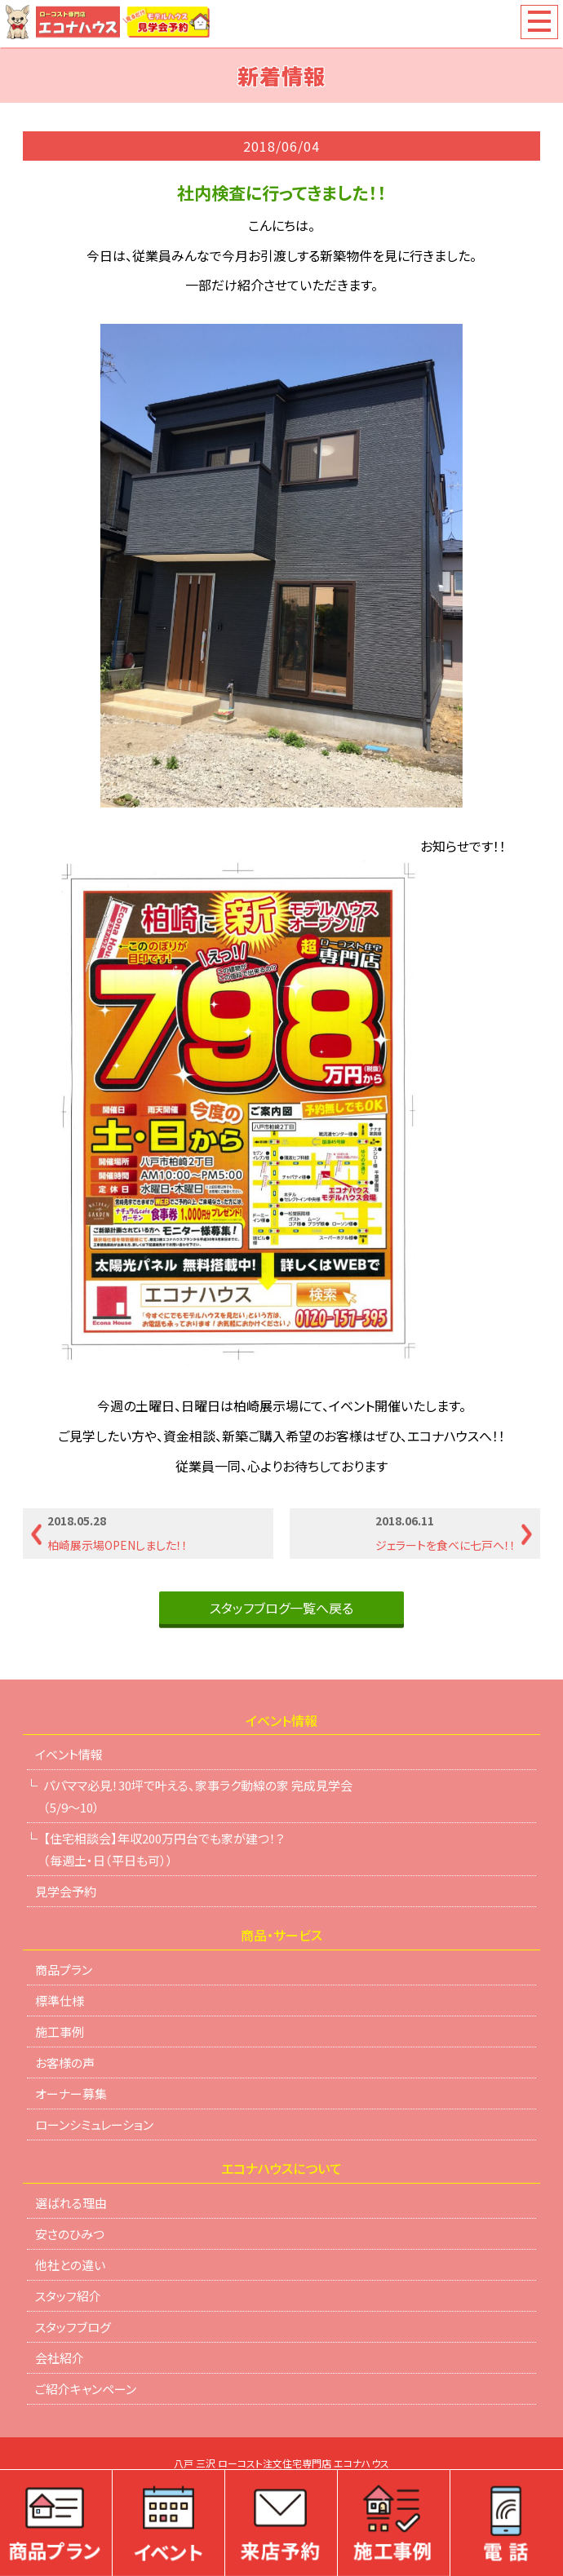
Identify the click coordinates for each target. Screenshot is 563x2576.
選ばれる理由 (71, 2202)
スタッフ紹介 (68, 2295)
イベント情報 (69, 1754)
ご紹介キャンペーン (85, 2388)
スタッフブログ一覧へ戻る (281, 1608)
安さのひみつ (69, 2233)
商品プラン (63, 1969)
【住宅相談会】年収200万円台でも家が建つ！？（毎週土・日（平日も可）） (164, 1849)
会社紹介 (59, 2357)
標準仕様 (59, 2000)
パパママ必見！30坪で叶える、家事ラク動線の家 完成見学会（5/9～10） (197, 1796)
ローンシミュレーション (94, 2124)
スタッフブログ (73, 2326)
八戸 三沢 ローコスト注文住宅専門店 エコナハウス (281, 2464)
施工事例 (59, 2031)
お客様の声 (65, 2062)
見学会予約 (65, 1891)
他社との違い (70, 2264)
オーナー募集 (71, 2093)
